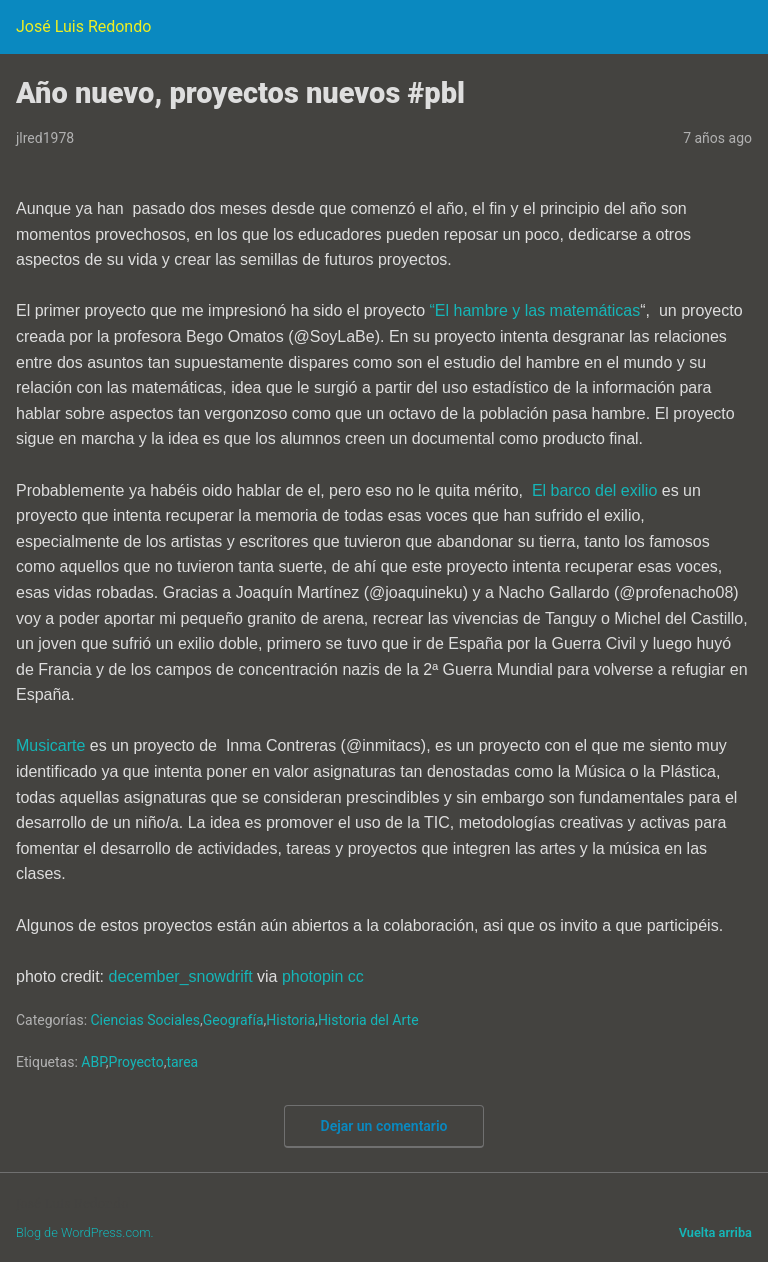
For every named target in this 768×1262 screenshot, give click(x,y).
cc (356, 976)
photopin (312, 976)
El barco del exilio (594, 490)
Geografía (233, 1020)
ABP (93, 1062)
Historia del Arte (368, 1020)
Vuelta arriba (715, 1232)
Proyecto (136, 1062)
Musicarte (50, 745)
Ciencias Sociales (145, 1020)
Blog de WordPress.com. (85, 1232)
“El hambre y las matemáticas (535, 310)
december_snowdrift (181, 976)
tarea (182, 1062)
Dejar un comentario (384, 1126)
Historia (290, 1020)
